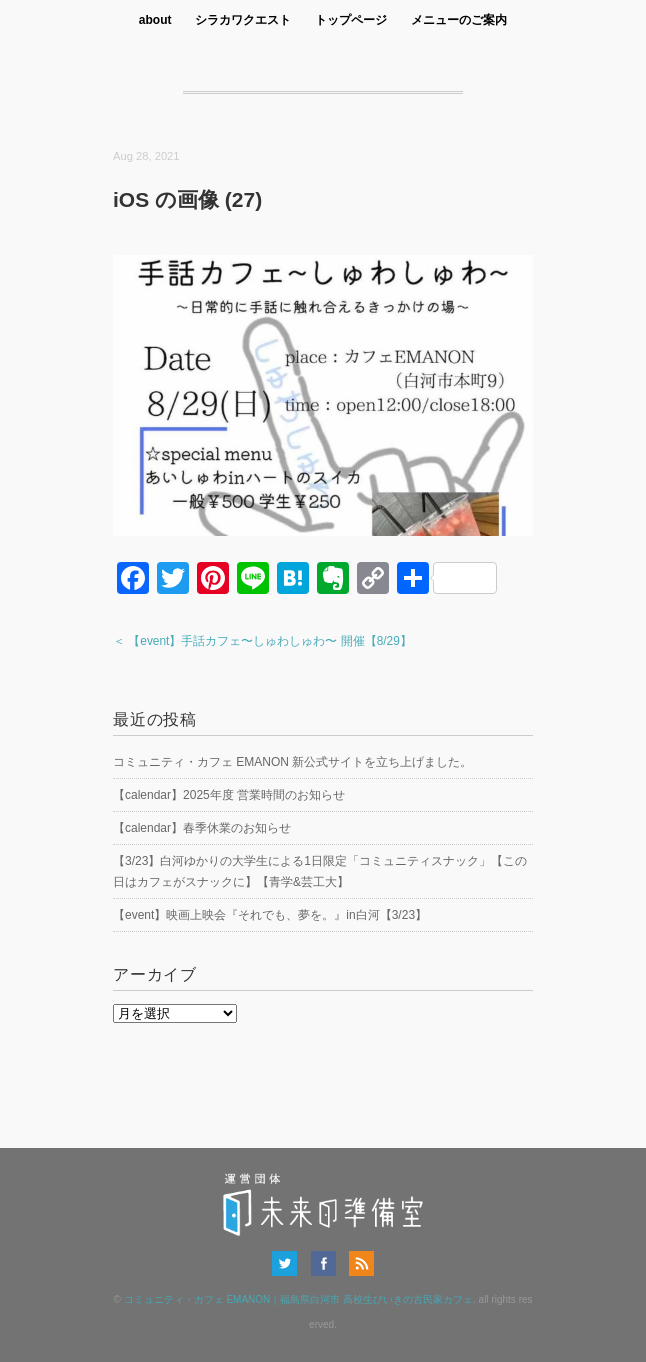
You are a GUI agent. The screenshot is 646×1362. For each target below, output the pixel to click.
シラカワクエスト (243, 20)
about (155, 20)
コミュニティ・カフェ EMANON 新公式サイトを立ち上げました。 (292, 762)
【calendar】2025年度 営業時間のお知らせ (229, 795)
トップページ (351, 20)
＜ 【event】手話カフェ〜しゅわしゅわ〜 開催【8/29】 (262, 641)
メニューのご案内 (459, 20)
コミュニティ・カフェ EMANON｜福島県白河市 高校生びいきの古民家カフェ (298, 1299)
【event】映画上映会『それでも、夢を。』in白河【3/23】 (270, 915)
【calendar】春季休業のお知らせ (202, 828)
